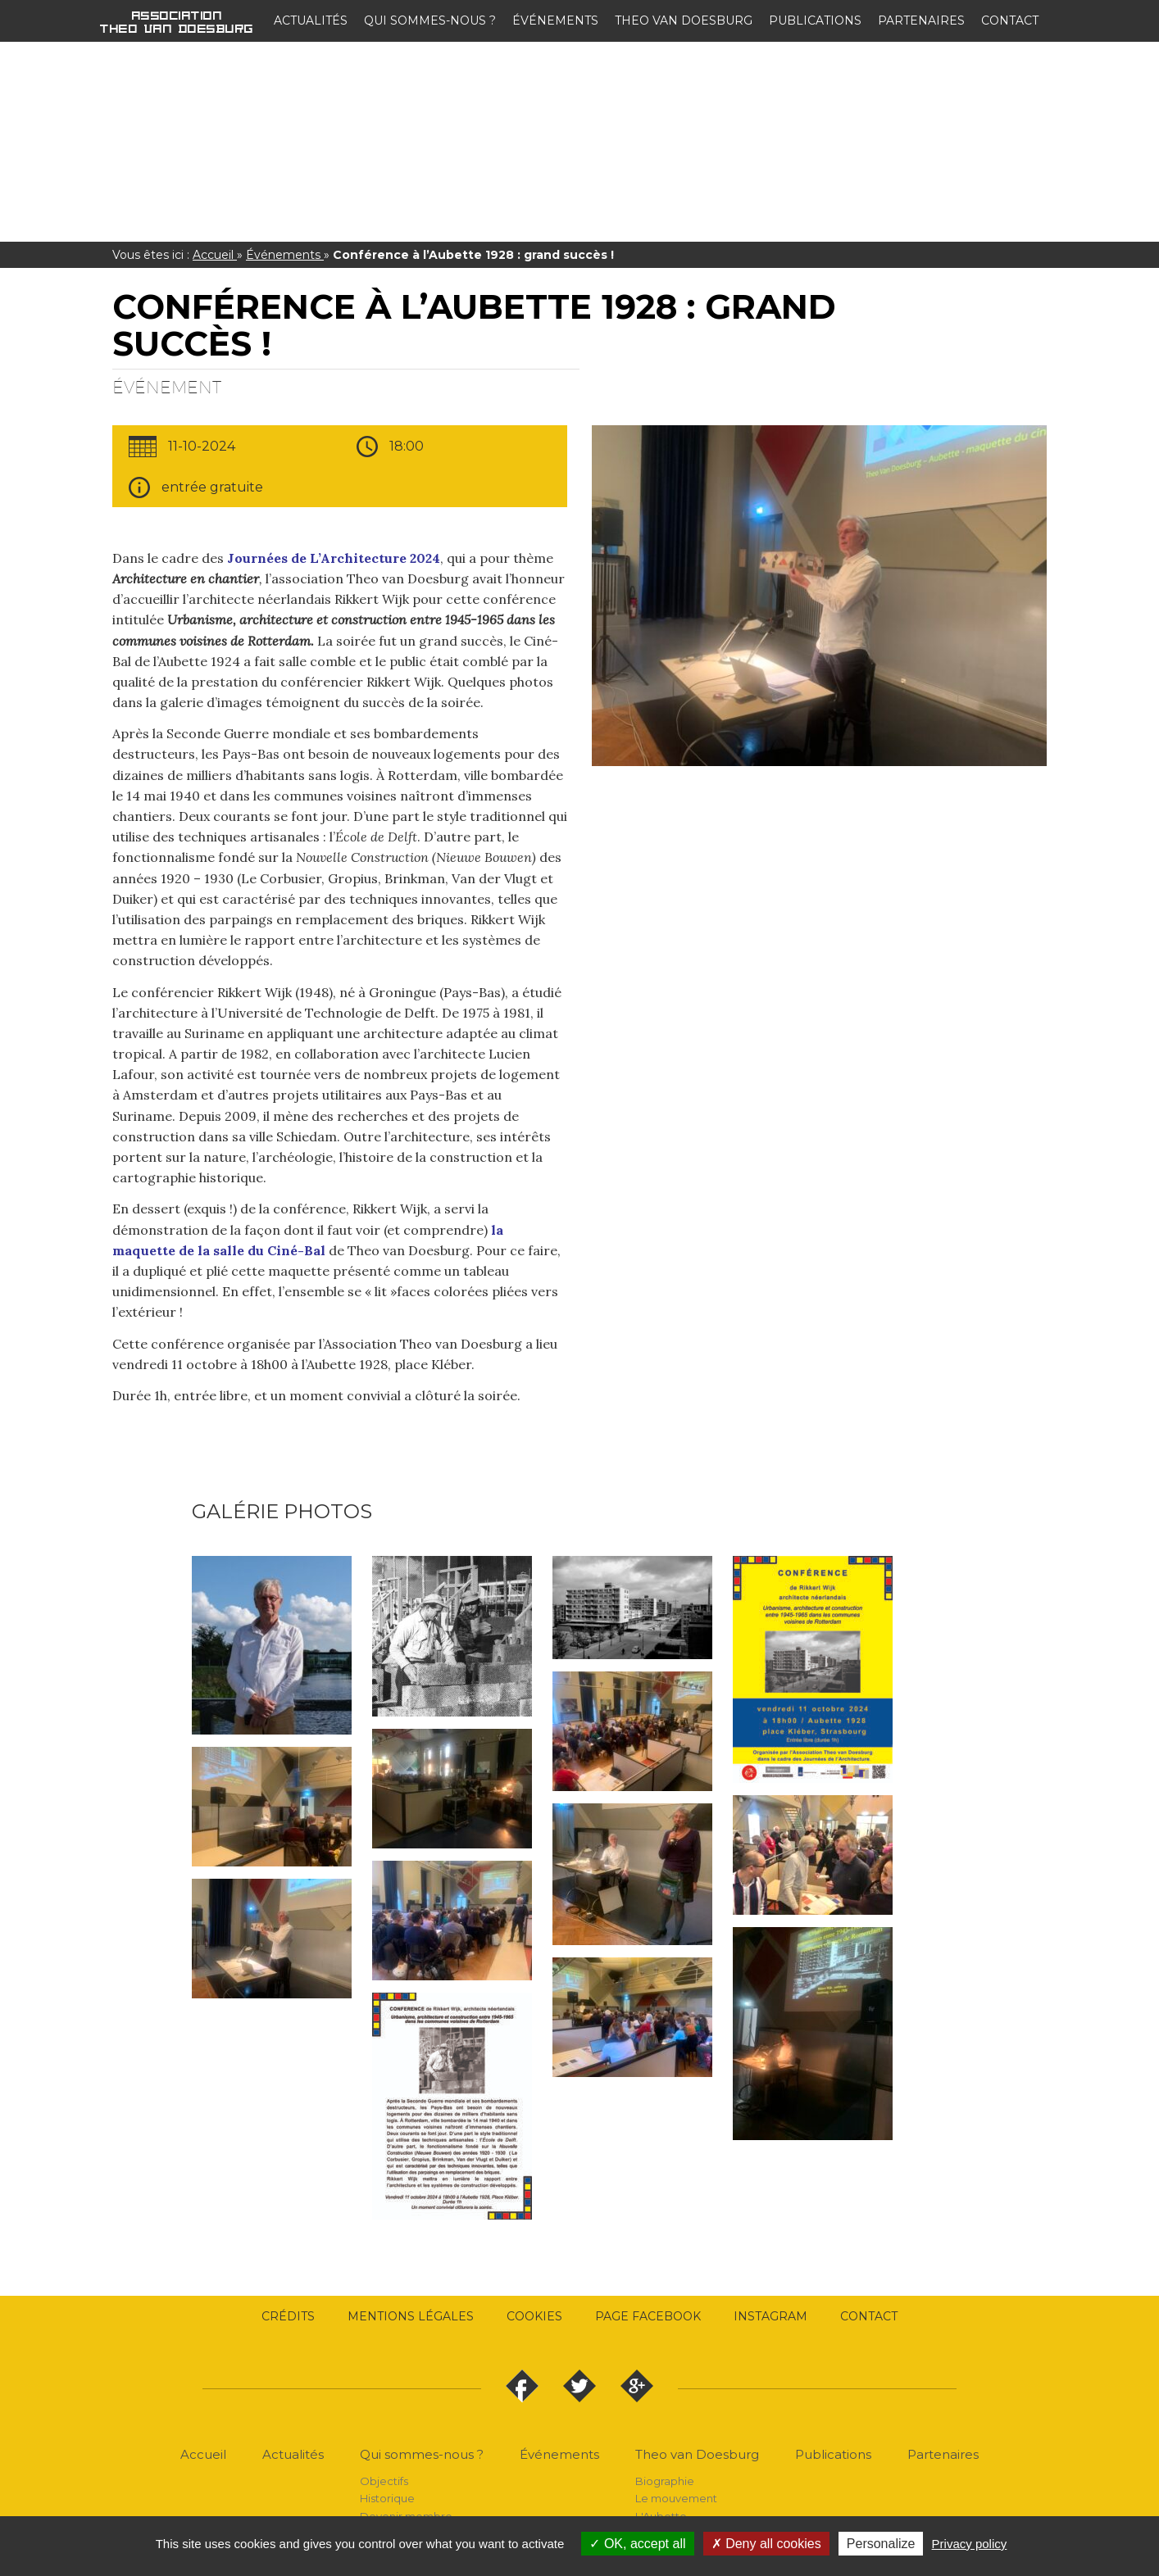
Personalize (881, 2544)
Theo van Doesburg (683, 20)
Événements (555, 20)
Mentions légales (411, 2316)
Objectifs (384, 2481)
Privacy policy (969, 2544)
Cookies (534, 2316)
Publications (815, 20)
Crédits (288, 2316)
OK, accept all (637, 2544)
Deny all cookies (766, 2544)
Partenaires (921, 20)
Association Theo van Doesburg (177, 21)
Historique (387, 2498)
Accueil (215, 254)
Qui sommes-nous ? (430, 20)
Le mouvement (676, 2498)
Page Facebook (648, 2316)
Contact (1010, 20)
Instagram (770, 2316)
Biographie (664, 2481)
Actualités (311, 20)
